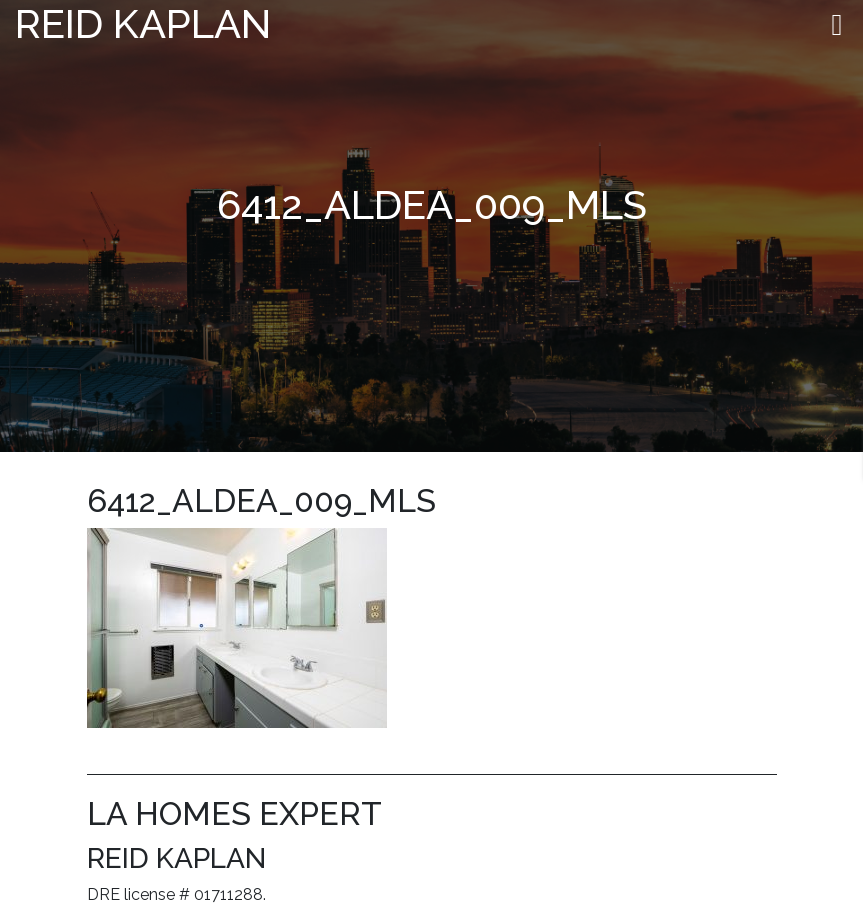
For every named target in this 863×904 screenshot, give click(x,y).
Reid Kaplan (143, 23)
